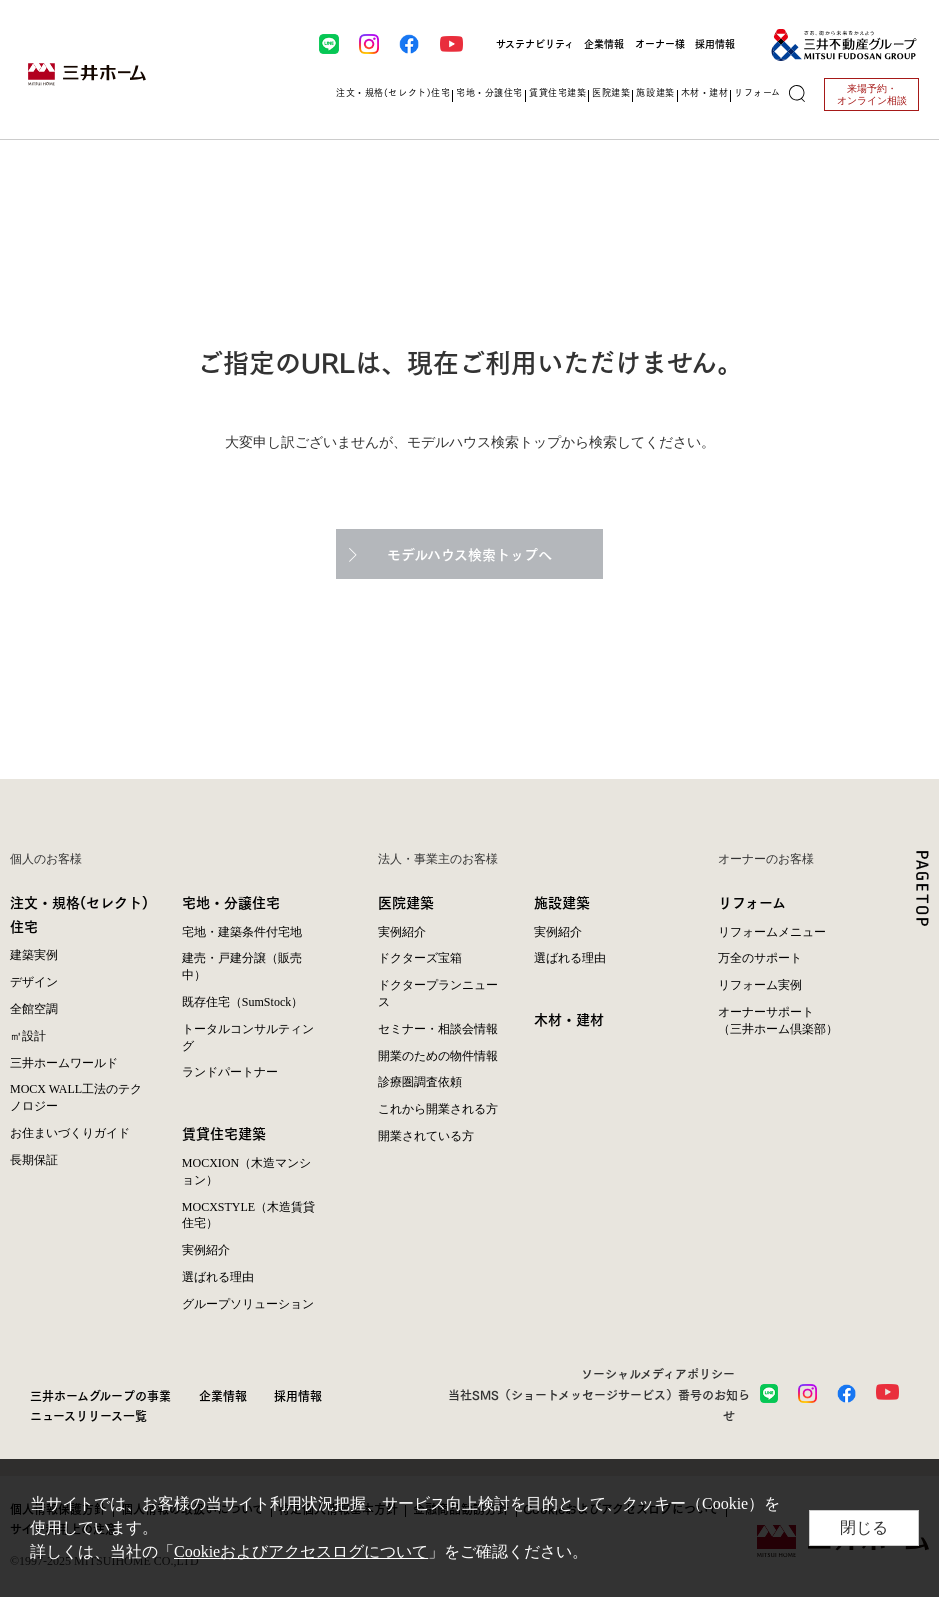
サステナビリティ (535, 43)
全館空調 (34, 1009)
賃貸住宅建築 (224, 1132)
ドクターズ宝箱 (420, 958)
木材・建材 (569, 1018)
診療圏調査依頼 (420, 1082)
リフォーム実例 (760, 985)
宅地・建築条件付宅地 (242, 932)
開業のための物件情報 (438, 1056)
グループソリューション (248, 1304)
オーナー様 (660, 43)
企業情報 (604, 43)
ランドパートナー (230, 1072)
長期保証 (34, 1160)
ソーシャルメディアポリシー (658, 1373)
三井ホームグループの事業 (100, 1395)
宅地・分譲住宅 (231, 901)
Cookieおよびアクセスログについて (301, 1551)
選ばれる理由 (218, 1277)
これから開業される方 (438, 1109)
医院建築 (406, 901)
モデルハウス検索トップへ (469, 553)
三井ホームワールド (64, 1063)
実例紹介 (206, 1250)
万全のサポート (760, 958)
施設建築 (562, 901)
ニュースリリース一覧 (88, 1415)
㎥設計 (28, 1036)
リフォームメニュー (772, 932)
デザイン (34, 982)
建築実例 (34, 955)
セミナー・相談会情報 (438, 1029)
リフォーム (752, 901)
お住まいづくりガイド (70, 1133)
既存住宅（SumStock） (242, 1002)
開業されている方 (426, 1136)
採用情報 (715, 43)
